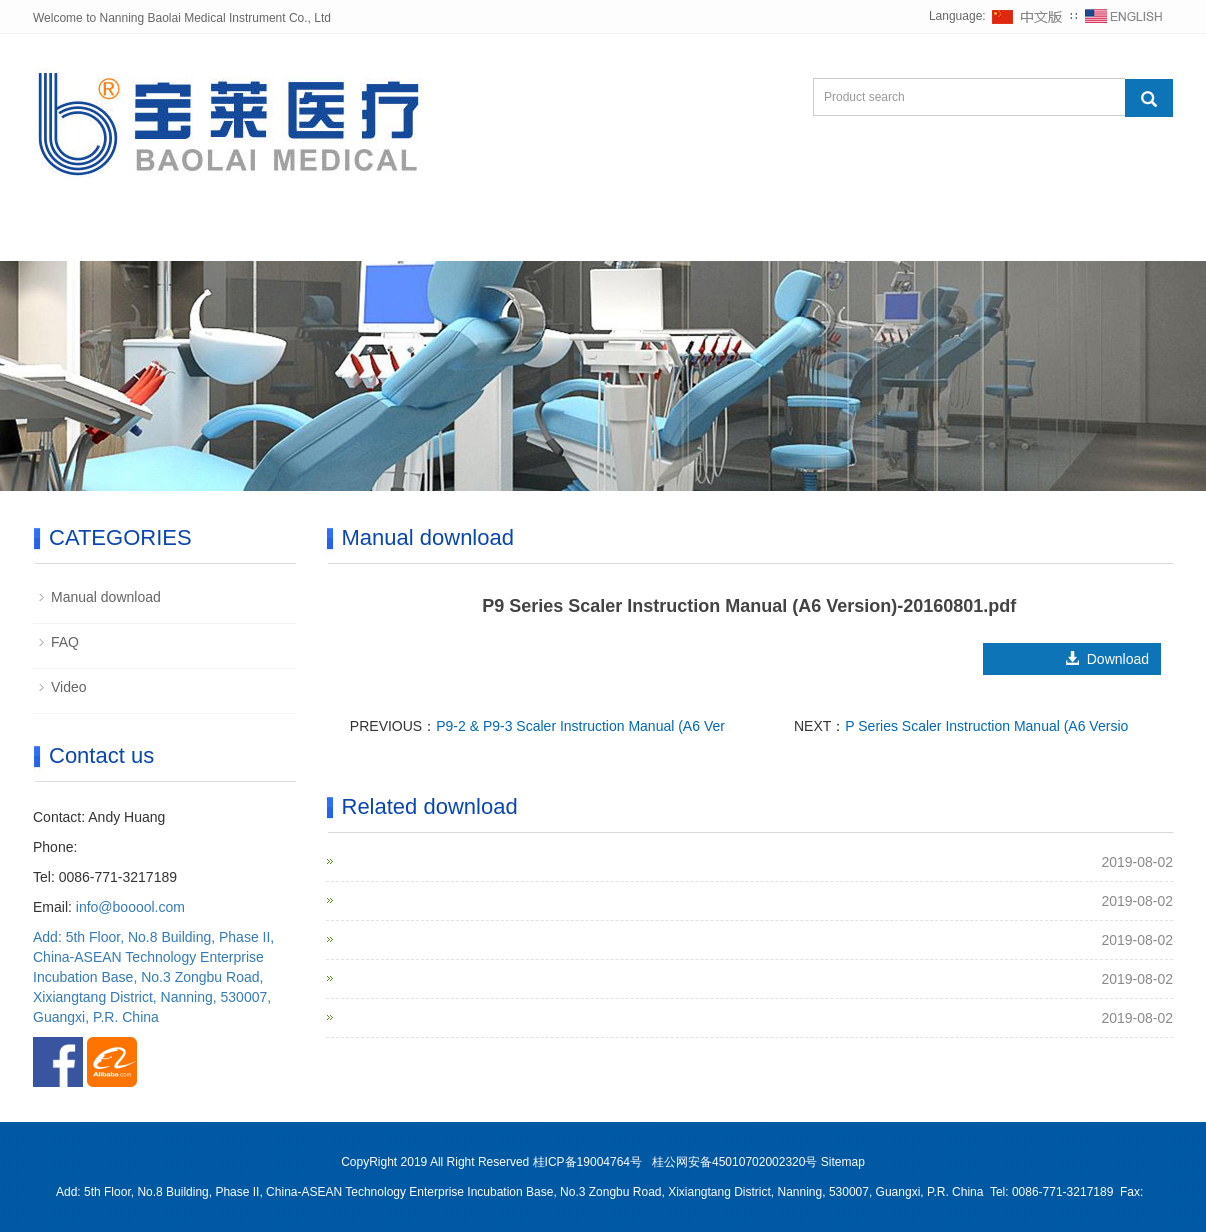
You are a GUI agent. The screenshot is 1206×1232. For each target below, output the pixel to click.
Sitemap (843, 1162)
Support (540, 236)
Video (69, 687)
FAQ (65, 642)
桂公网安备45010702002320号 (734, 1162)
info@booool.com (130, 907)
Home (84, 236)
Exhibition (662, 236)
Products (320, 236)
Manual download (106, 597)
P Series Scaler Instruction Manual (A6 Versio (986, 726)
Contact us (903, 236)
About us (197, 236)
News (432, 236)
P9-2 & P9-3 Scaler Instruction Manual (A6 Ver (580, 726)
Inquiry (781, 236)
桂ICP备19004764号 (589, 1162)
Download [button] (1089, 659)
